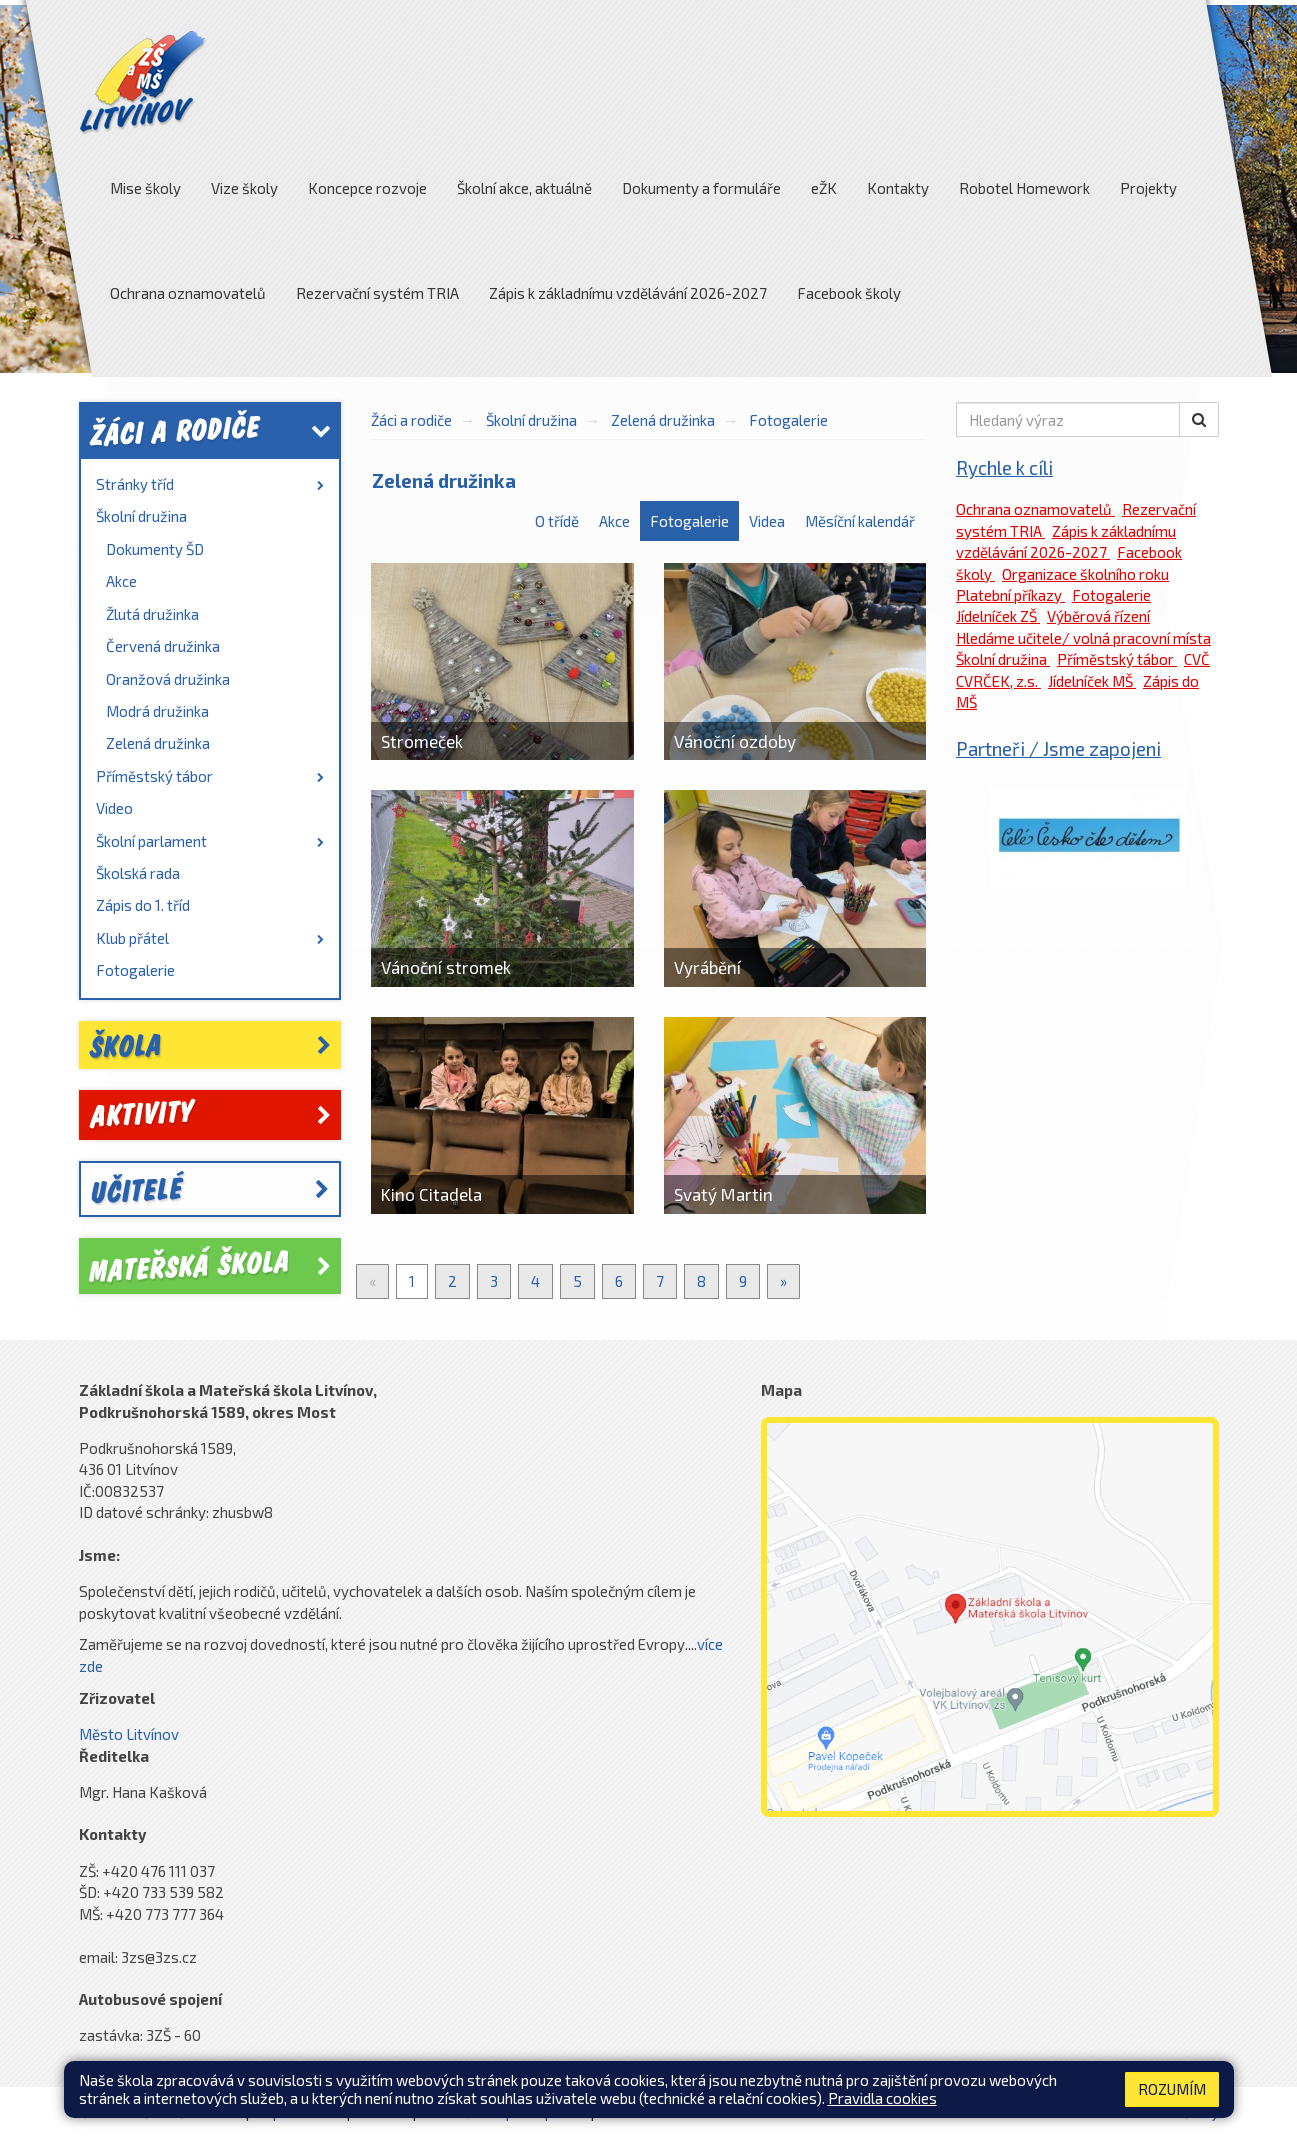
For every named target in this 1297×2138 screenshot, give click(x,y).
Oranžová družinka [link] (168, 679)
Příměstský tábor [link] (210, 776)
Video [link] (114, 808)
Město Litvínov (129, 1734)
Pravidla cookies (882, 2098)
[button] (1199, 419)
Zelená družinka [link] (158, 743)
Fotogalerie (788, 420)
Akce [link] (121, 581)
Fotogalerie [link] (135, 970)
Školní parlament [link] (210, 841)
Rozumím (1172, 2089)
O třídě (557, 521)
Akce (614, 521)
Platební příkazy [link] (1010, 595)
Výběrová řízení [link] (1098, 616)
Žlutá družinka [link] (152, 614)
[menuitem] (210, 484)
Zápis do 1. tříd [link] (143, 905)
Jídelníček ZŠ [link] (998, 616)
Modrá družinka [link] (157, 711)
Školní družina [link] (141, 516)
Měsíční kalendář (860, 521)
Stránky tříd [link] (210, 484)
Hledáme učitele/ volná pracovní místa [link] (1083, 638)
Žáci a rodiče (411, 420)
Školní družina (531, 420)
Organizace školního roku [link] (1085, 574)
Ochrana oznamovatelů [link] (1035, 509)
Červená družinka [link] (163, 646)
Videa (767, 521)
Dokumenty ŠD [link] (155, 549)
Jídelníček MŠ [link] (1092, 681)
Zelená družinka (663, 420)
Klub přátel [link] (210, 938)
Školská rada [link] (138, 873)
